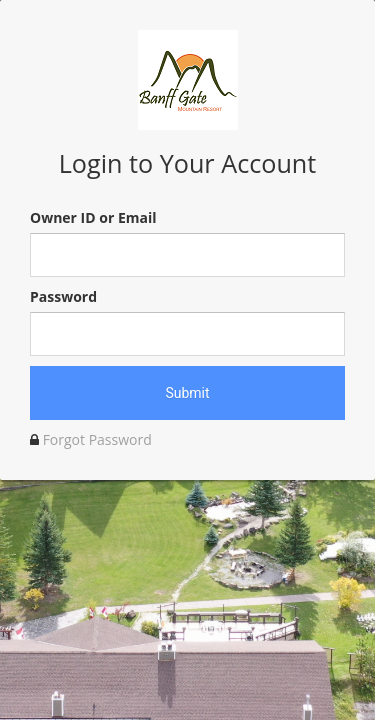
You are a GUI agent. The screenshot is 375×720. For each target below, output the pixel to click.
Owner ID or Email (93, 217)
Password (63, 296)
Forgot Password (97, 439)
